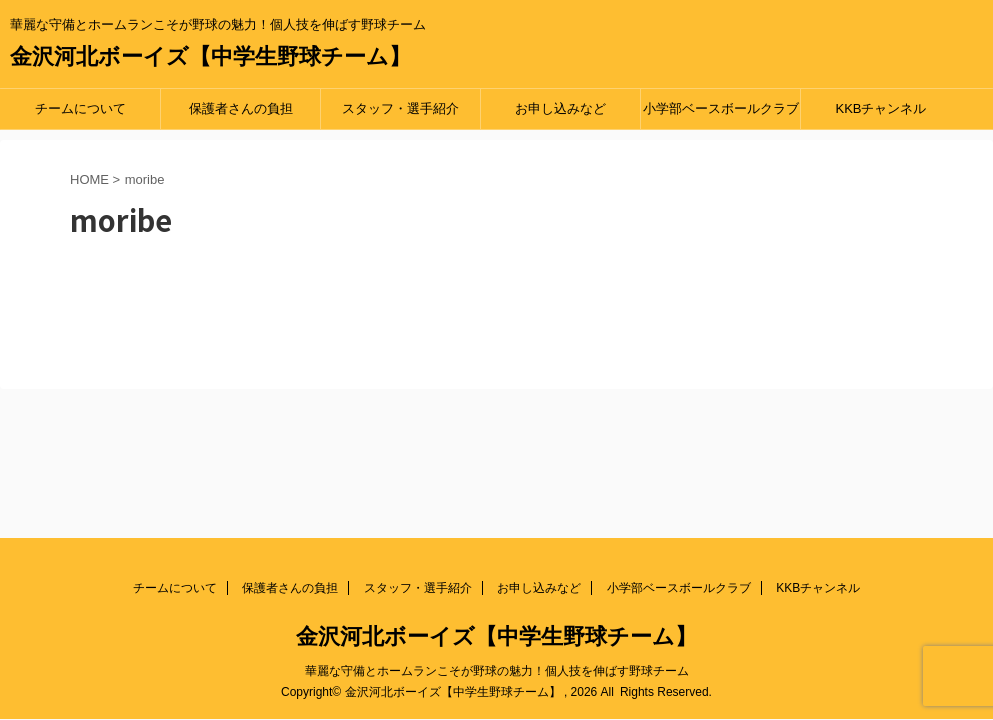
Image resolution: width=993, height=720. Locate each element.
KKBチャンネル (880, 108)
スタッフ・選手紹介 (400, 108)
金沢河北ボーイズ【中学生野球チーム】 (210, 56)
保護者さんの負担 (241, 108)
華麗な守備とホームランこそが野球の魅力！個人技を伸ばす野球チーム (497, 671)
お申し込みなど (560, 108)
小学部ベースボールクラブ (721, 108)
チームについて (80, 108)
